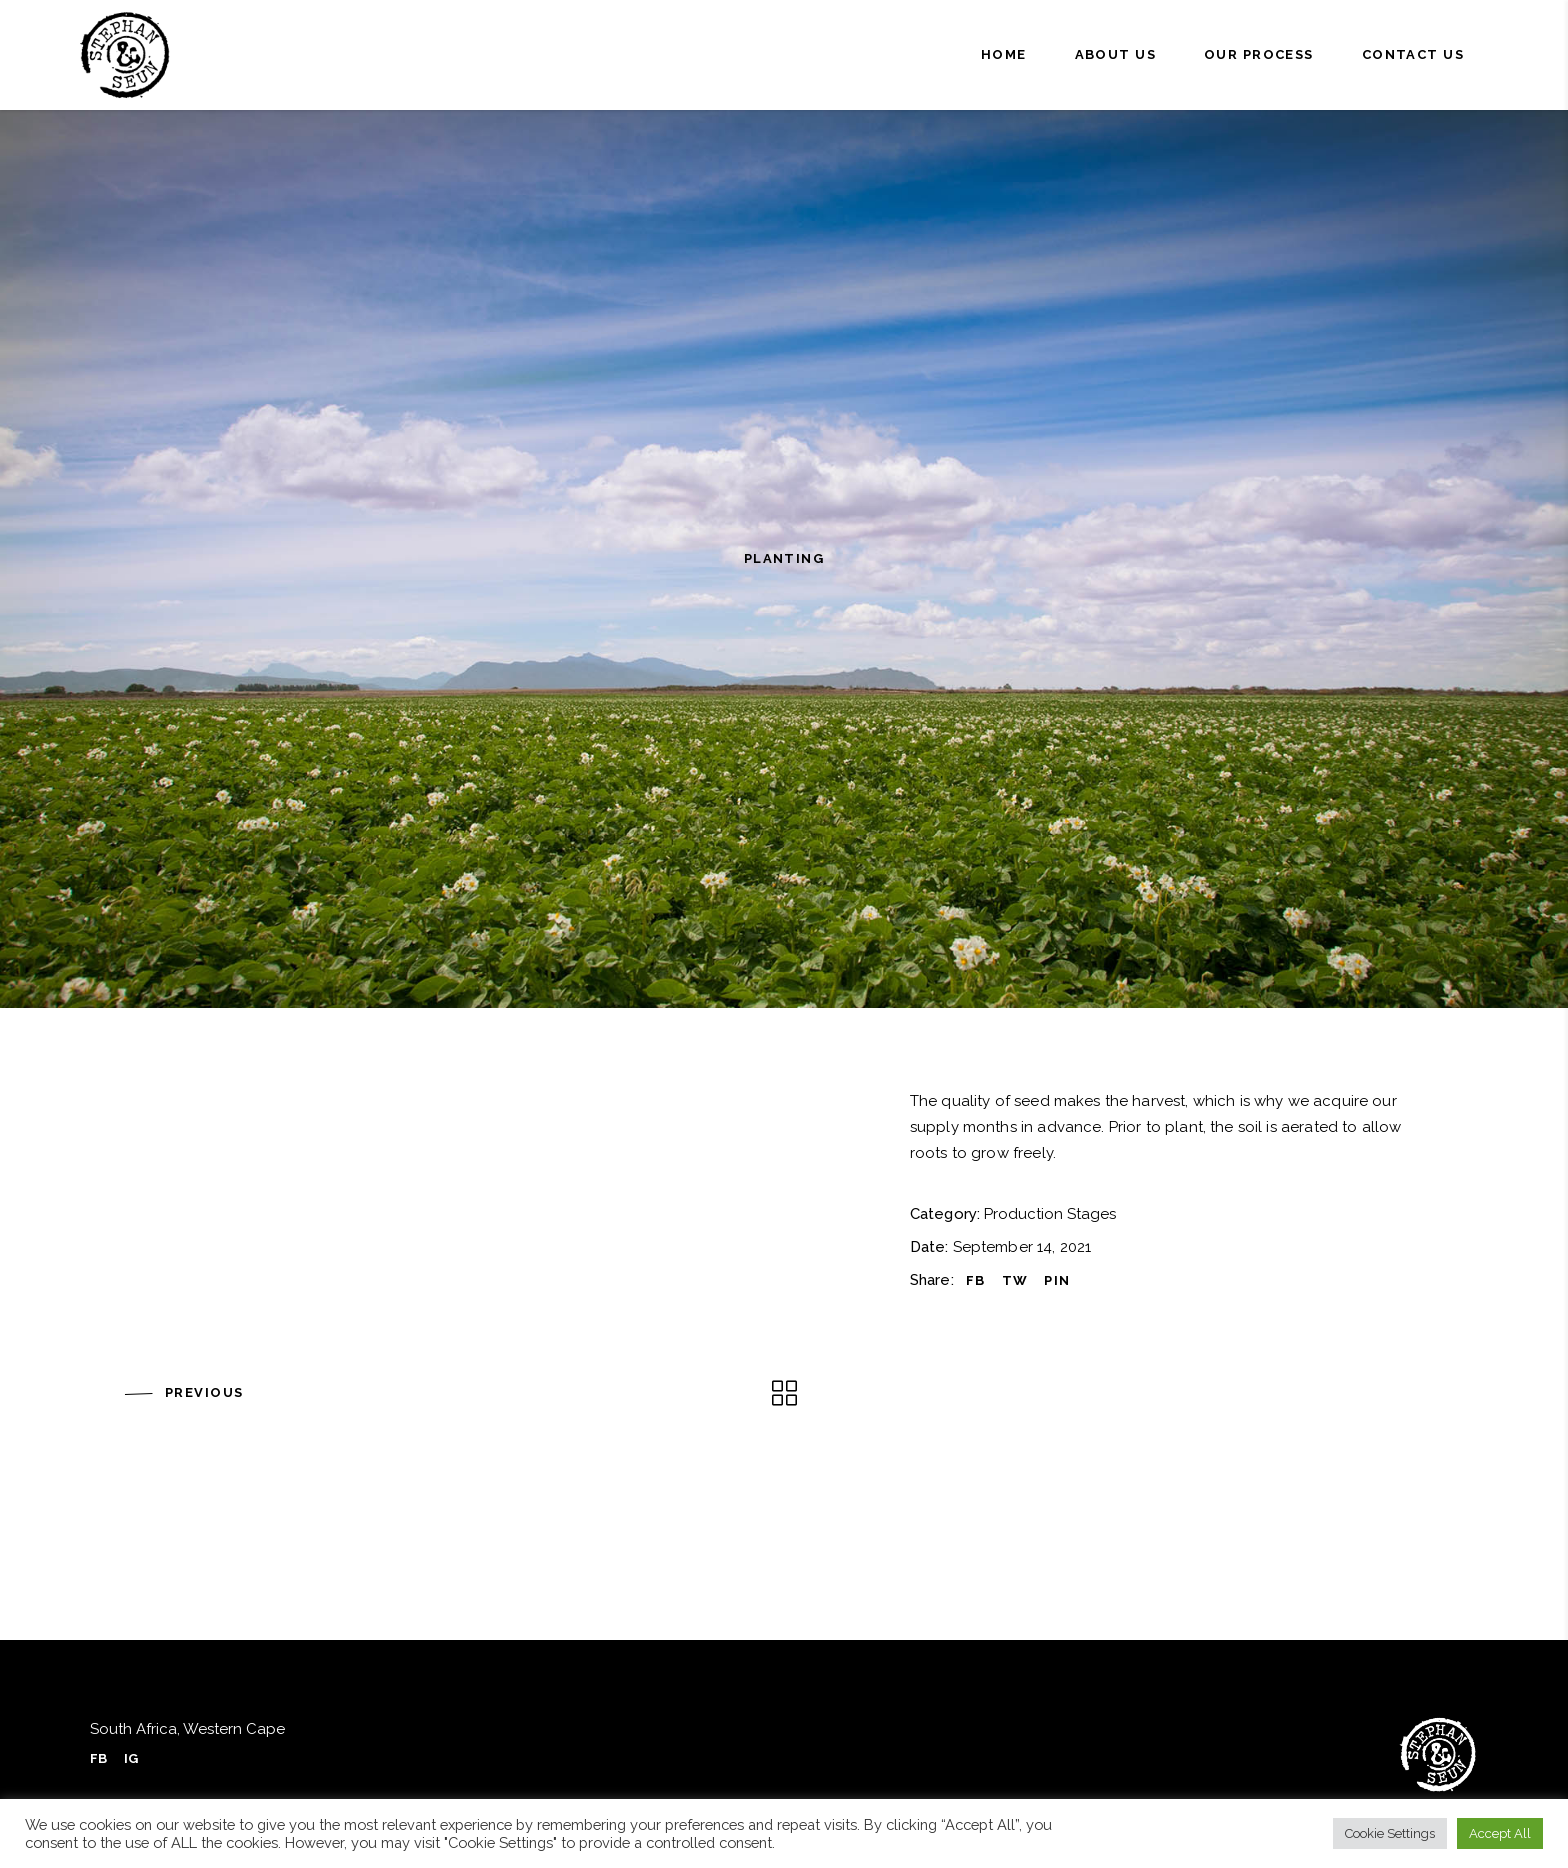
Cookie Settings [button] (1390, 1833)
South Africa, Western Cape (187, 1729)
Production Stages (1050, 1214)
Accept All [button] (1500, 1833)
